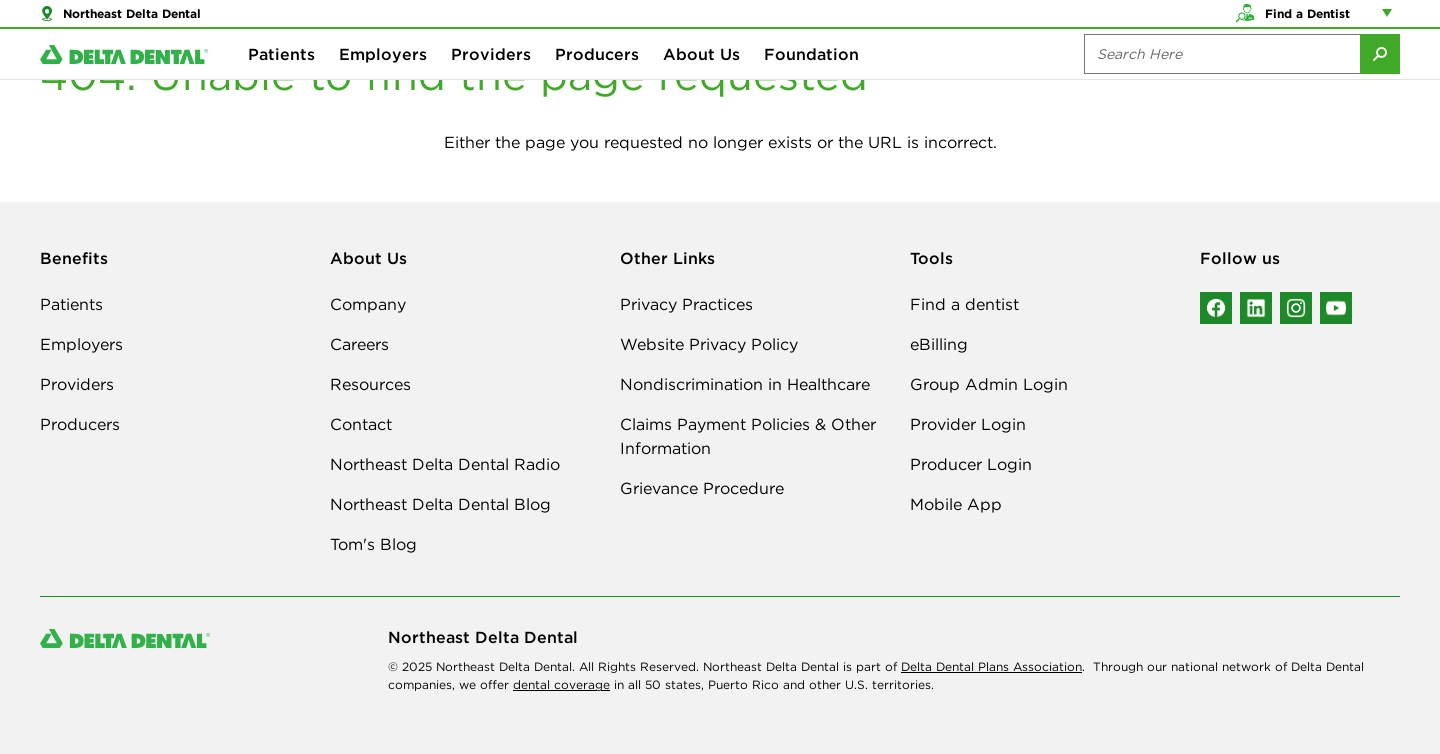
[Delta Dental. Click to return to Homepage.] (124, 80)
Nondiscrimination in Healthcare (745, 384)
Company (368, 304)
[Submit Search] (1380, 80)
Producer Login (971, 464)
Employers (383, 80)
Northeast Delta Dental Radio (445, 464)
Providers (491, 80)
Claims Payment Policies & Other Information (748, 436)
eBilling (939, 344)
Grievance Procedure (702, 488)
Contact (361, 424)
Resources (370, 384)
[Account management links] (1391, 20)
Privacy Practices (686, 304)
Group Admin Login (989, 384)
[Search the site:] (1222, 80)
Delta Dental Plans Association (991, 666)
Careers (359, 344)
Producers (597, 80)
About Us (701, 80)
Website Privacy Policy (709, 344)
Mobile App (956, 504)
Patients (281, 80)
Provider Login (968, 424)
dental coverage (561, 684)
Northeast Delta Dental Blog (440, 504)
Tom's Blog (373, 544)
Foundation (811, 80)
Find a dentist (964, 304)
